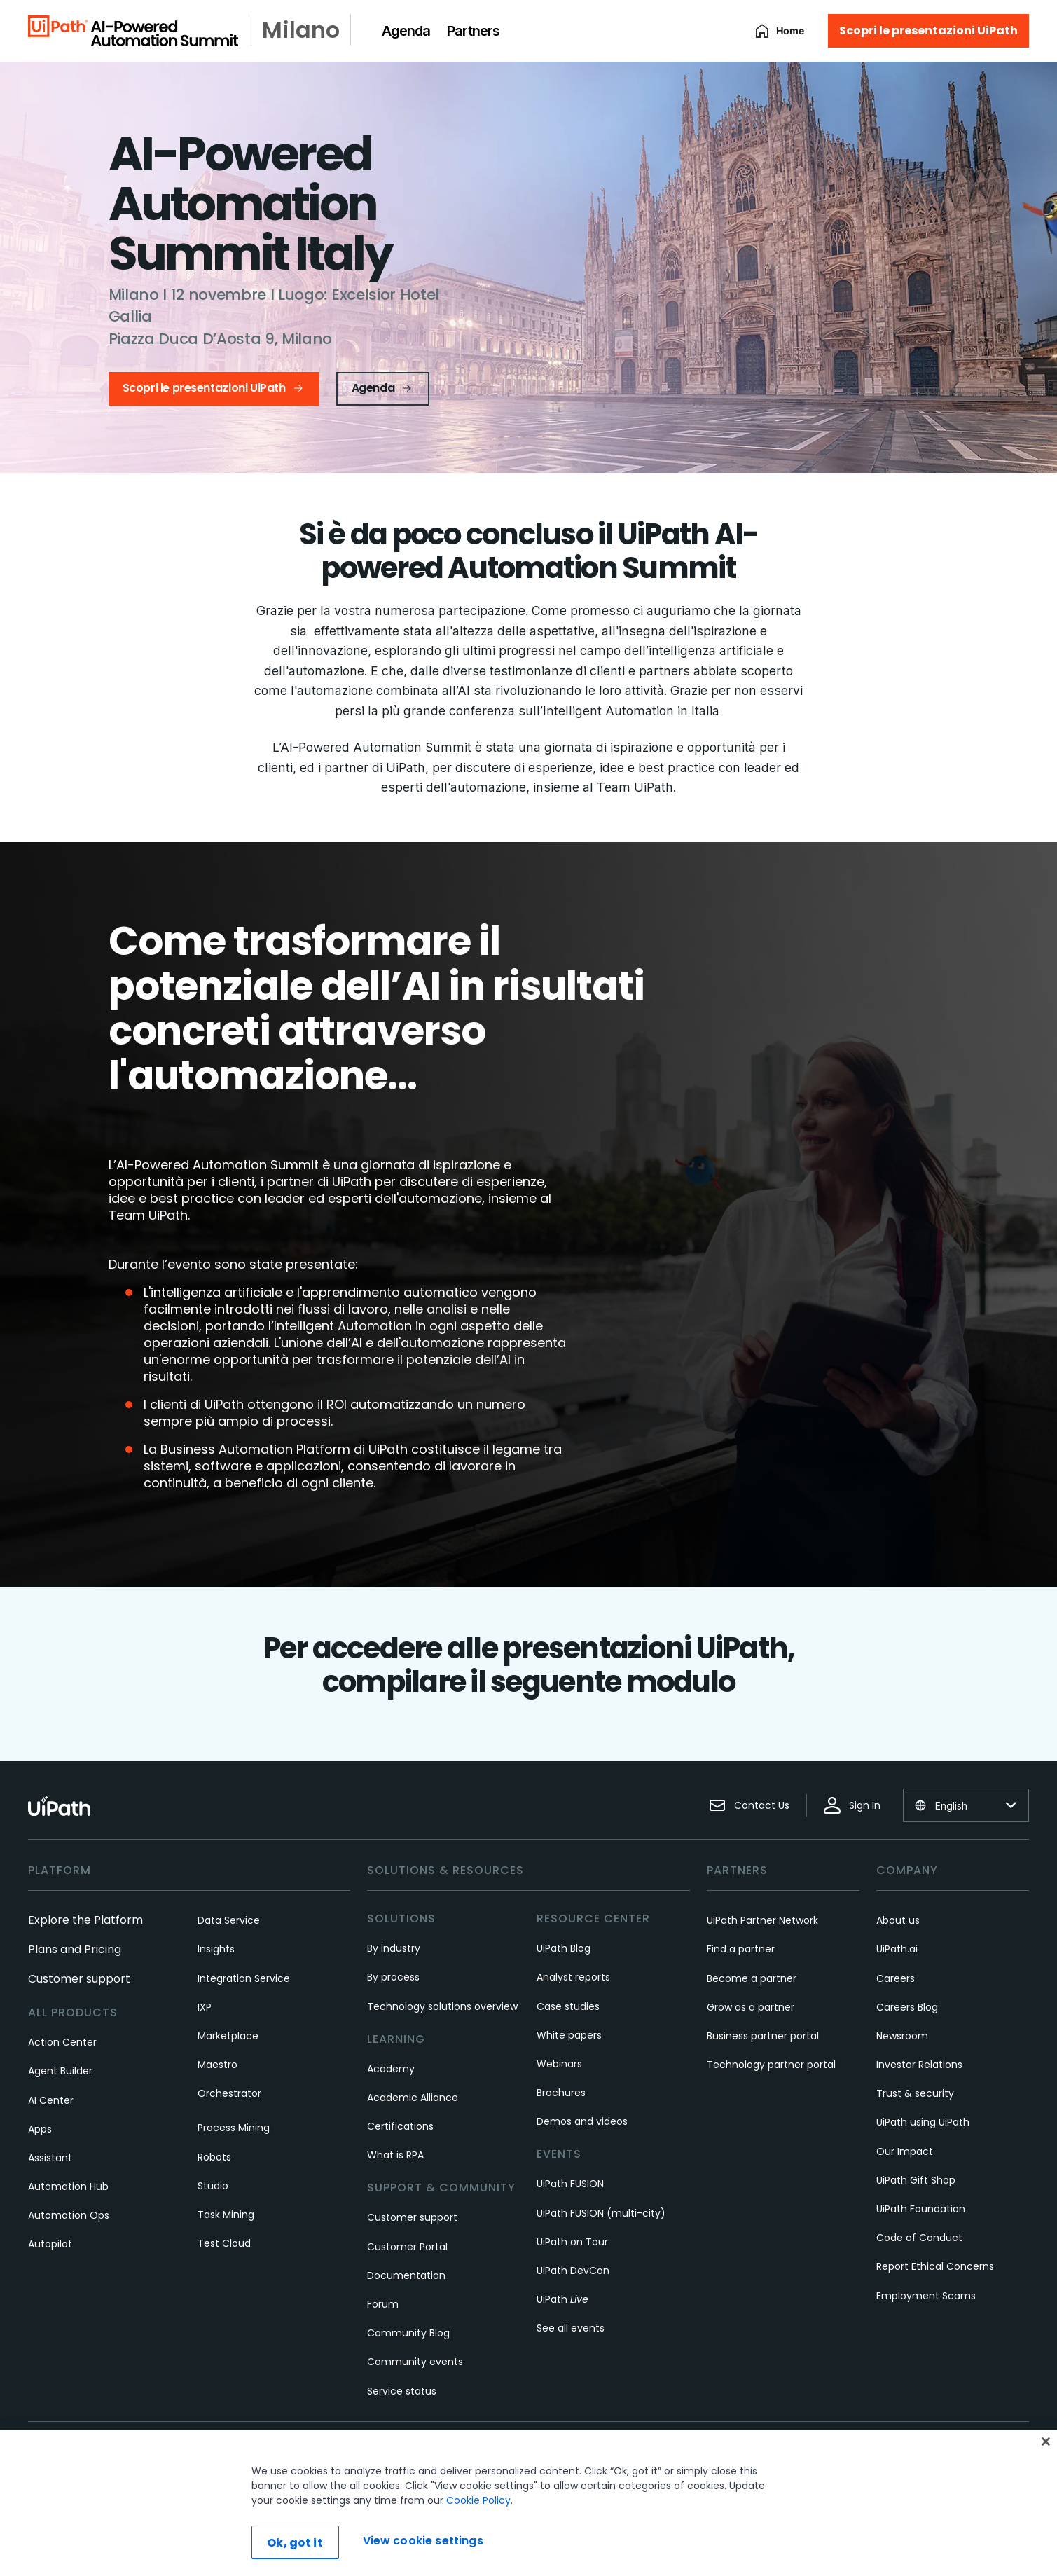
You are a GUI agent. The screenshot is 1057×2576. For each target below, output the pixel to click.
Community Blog (408, 2333)
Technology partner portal (771, 2065)
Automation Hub (68, 2186)
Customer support (79, 1979)
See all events (571, 2328)
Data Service (229, 1920)
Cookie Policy (478, 2500)
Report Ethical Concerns (935, 2266)
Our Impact (904, 2151)
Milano (301, 30)
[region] (528, 2503)
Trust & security (915, 2093)
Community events (415, 2362)
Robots (214, 2157)
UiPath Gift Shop (915, 2180)
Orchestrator (229, 2093)
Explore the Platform (85, 1920)
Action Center (62, 2042)
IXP (205, 2007)
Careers (895, 1978)
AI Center (51, 2100)
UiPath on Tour (572, 2242)
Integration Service (244, 1978)
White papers (569, 2035)
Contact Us (749, 1805)
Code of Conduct (919, 2238)
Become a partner (751, 1978)
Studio (213, 2186)
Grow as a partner (750, 2007)
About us (898, 1920)
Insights (216, 1949)
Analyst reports (573, 1977)
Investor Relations (919, 2065)
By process (393, 1977)
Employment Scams (926, 2296)
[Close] (1046, 2441)
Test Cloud (224, 2243)
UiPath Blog (563, 1948)
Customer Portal (407, 2247)
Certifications (400, 2126)
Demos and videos (582, 2121)
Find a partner (741, 1949)
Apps (40, 2129)
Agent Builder (60, 2071)
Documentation (406, 2275)
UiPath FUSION (570, 2184)
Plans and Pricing (74, 1949)
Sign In (852, 1805)
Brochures (561, 2093)
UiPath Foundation (920, 2209)
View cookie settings (423, 2541)
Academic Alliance (412, 2098)
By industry (393, 1948)
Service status (401, 2391)
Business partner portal (763, 2036)
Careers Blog (907, 2007)
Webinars (559, 2064)
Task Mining (226, 2214)
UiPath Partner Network (762, 1920)
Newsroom (902, 2036)
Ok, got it (295, 2543)
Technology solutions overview (442, 2006)
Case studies (568, 2006)
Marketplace (228, 2036)
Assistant (50, 2158)
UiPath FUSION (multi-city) (601, 2213)
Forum (383, 2304)
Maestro (217, 2065)
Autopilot (50, 2244)
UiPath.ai (897, 1949)
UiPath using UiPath (922, 2122)
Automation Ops (68, 2215)
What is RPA (395, 2155)
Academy (391, 2069)
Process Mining (234, 2128)
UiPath (562, 2299)
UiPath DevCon (573, 2271)
